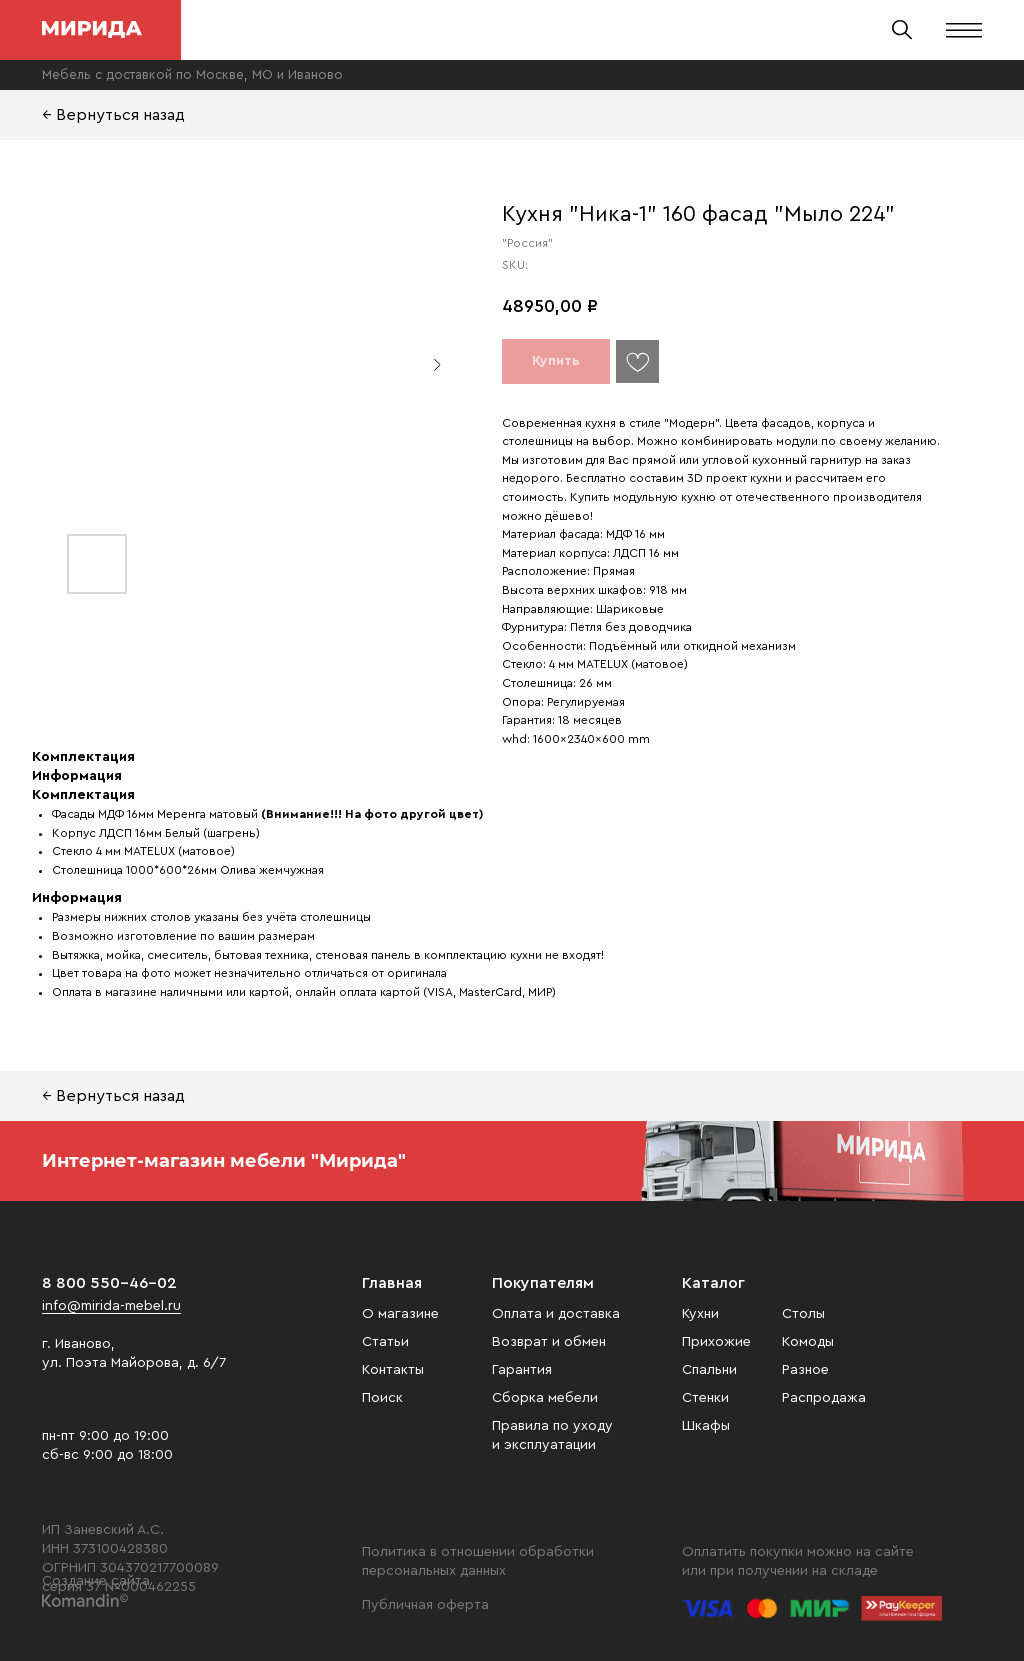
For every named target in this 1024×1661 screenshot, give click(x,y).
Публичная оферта (425, 1605)
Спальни (709, 1370)
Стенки (705, 1398)
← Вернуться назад (113, 115)
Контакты (393, 1370)
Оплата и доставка (556, 1314)
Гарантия (522, 1370)
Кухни (700, 1314)
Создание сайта (96, 1581)
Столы (803, 1314)
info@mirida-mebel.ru (111, 1306)
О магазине (400, 1314)
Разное (805, 1370)
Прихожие (716, 1342)
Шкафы (706, 1426)
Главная (392, 1283)
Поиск (382, 1398)
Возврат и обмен (549, 1342)
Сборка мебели (545, 1398)
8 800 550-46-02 (109, 1283)
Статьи (385, 1342)
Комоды (808, 1342)
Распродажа (824, 1398)
